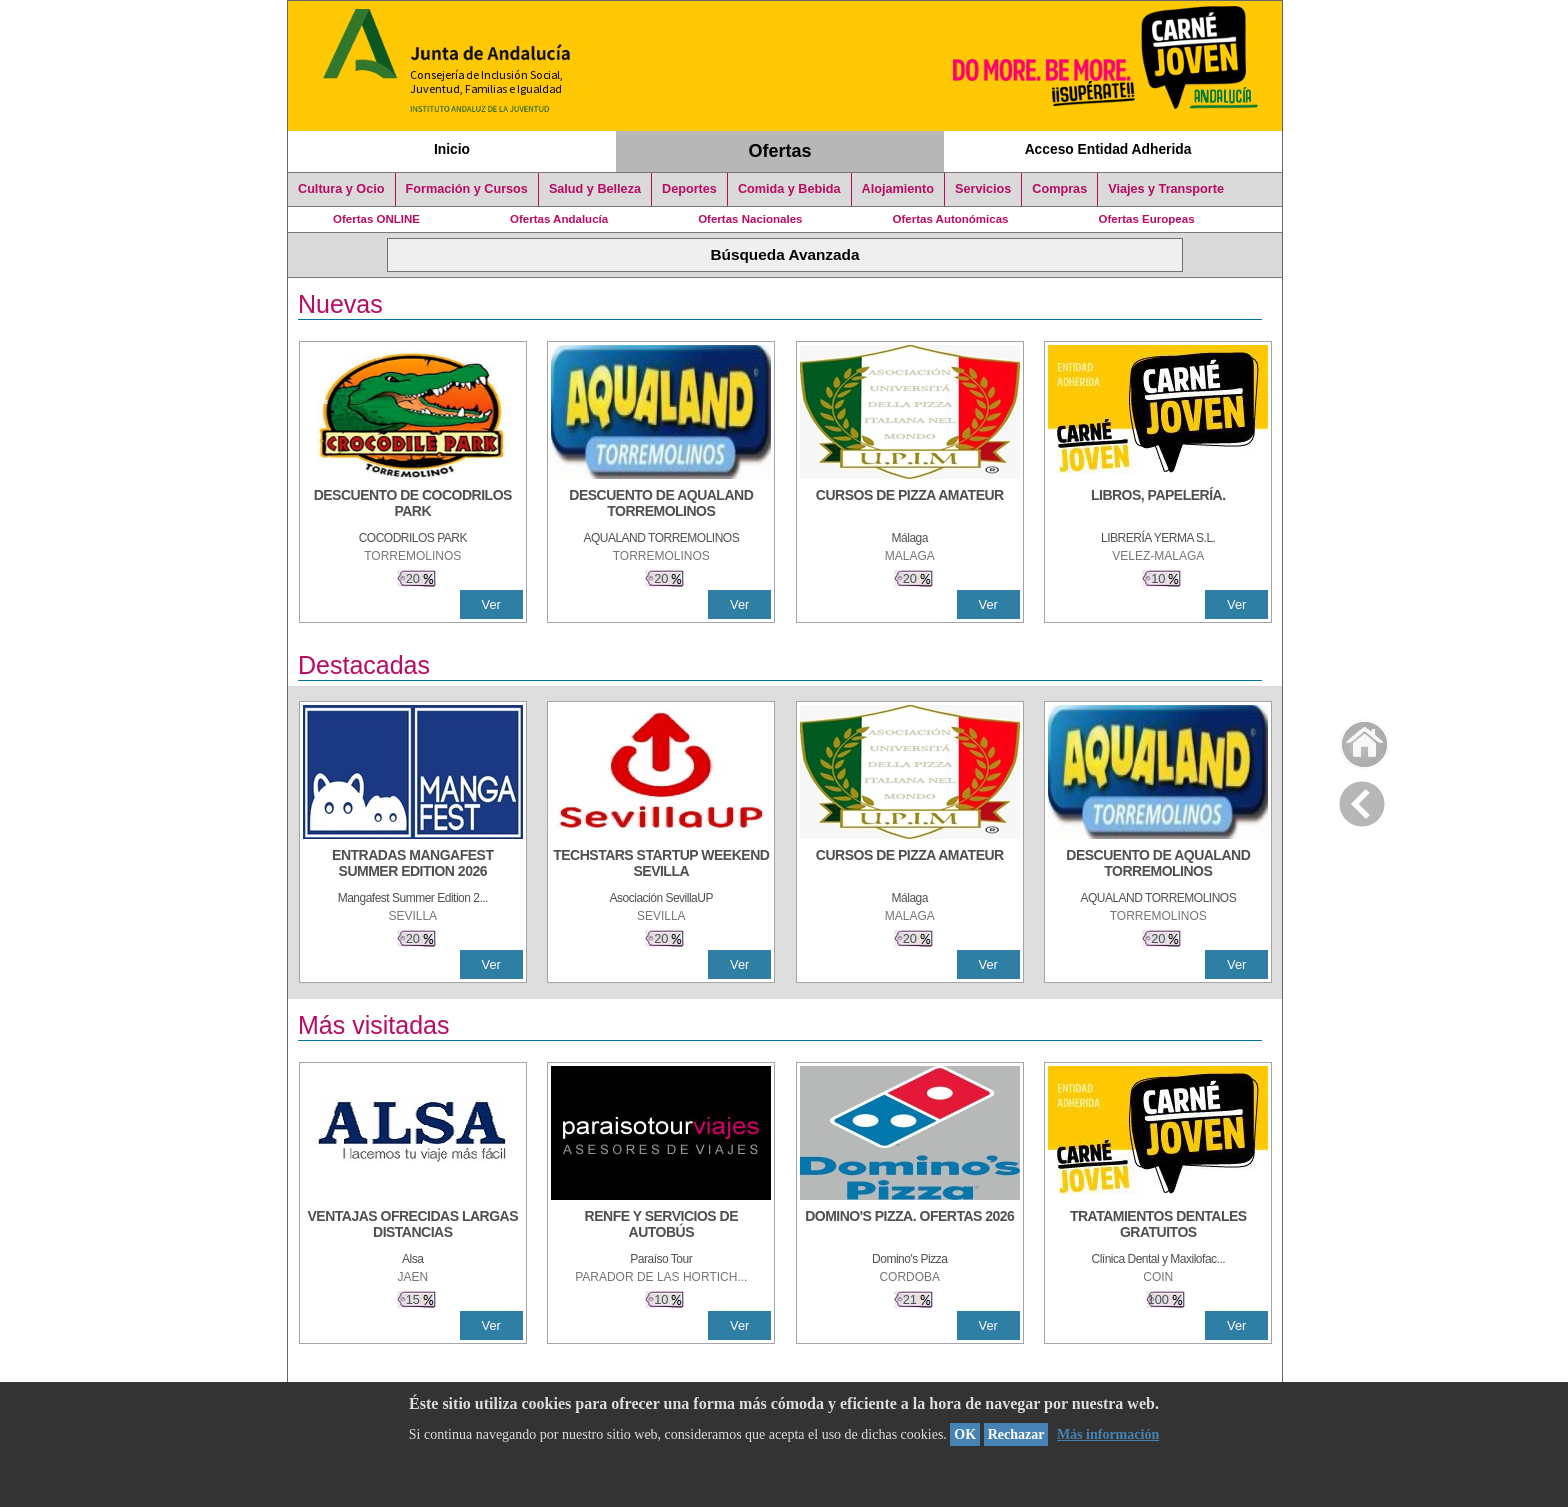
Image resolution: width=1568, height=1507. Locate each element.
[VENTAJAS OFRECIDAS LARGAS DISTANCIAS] (413, 1226)
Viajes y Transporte (1166, 189)
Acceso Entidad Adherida (1108, 149)
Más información (1108, 1434)
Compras (1059, 189)
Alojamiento (898, 189)
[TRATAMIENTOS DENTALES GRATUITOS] (1158, 1226)
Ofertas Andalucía (559, 219)
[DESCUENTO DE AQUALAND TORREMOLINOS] (661, 505)
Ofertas (780, 151)
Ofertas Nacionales (750, 219)
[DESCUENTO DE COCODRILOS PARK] (413, 505)
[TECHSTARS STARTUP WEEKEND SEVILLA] (661, 865)
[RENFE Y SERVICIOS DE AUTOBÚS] (661, 1226)
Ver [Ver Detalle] (491, 604)
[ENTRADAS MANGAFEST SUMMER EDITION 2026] (413, 865)
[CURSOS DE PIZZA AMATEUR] (910, 505)
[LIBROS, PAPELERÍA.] (1158, 505)
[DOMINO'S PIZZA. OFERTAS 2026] (910, 1226)
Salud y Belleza (595, 189)
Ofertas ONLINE (376, 219)
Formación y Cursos (467, 189)
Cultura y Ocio (341, 189)
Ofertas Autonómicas (950, 219)
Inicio (452, 149)
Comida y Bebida (789, 189)
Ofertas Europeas (1147, 219)
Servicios (983, 189)
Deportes (689, 189)
